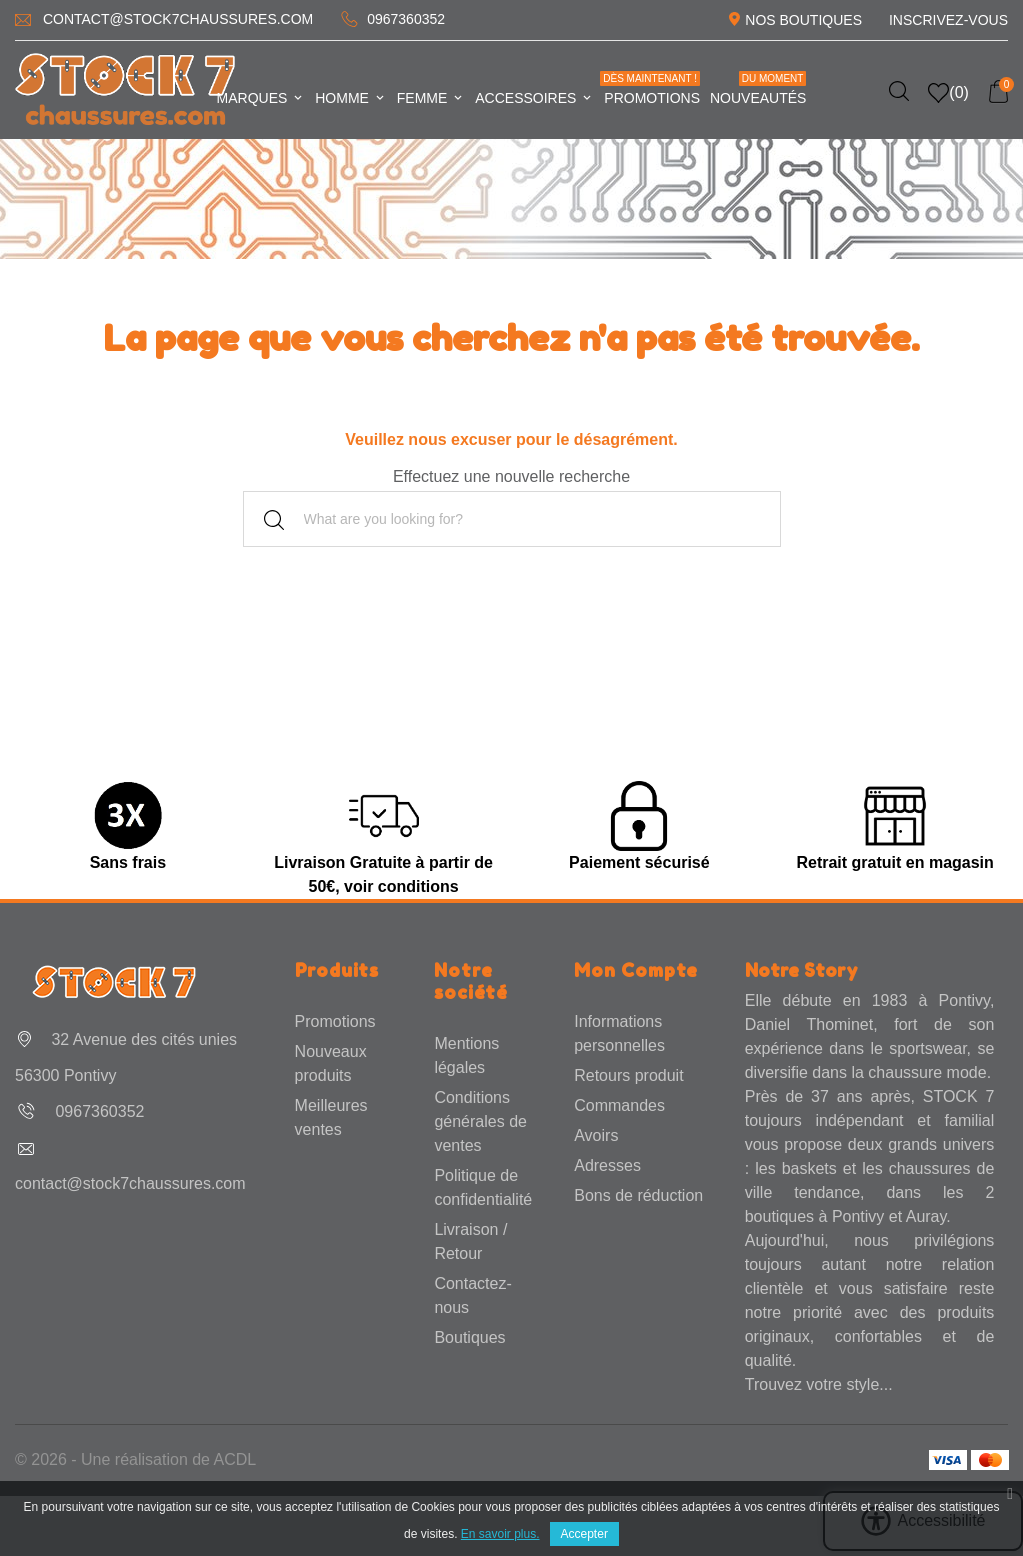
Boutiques (469, 1337)
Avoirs (596, 1135)
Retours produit (628, 1075)
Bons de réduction (638, 1195)
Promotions (650, 88)
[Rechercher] (512, 519)
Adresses (607, 1165)
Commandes (619, 1105)
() (948, 93)
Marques (261, 98)
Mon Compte (636, 970)
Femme (431, 98)
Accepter (584, 1534)
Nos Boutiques (803, 20)
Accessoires (534, 98)
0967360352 (406, 19)
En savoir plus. (500, 1534)
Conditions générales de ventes (480, 1121)
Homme (351, 98)
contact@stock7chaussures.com (178, 19)
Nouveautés (758, 88)
